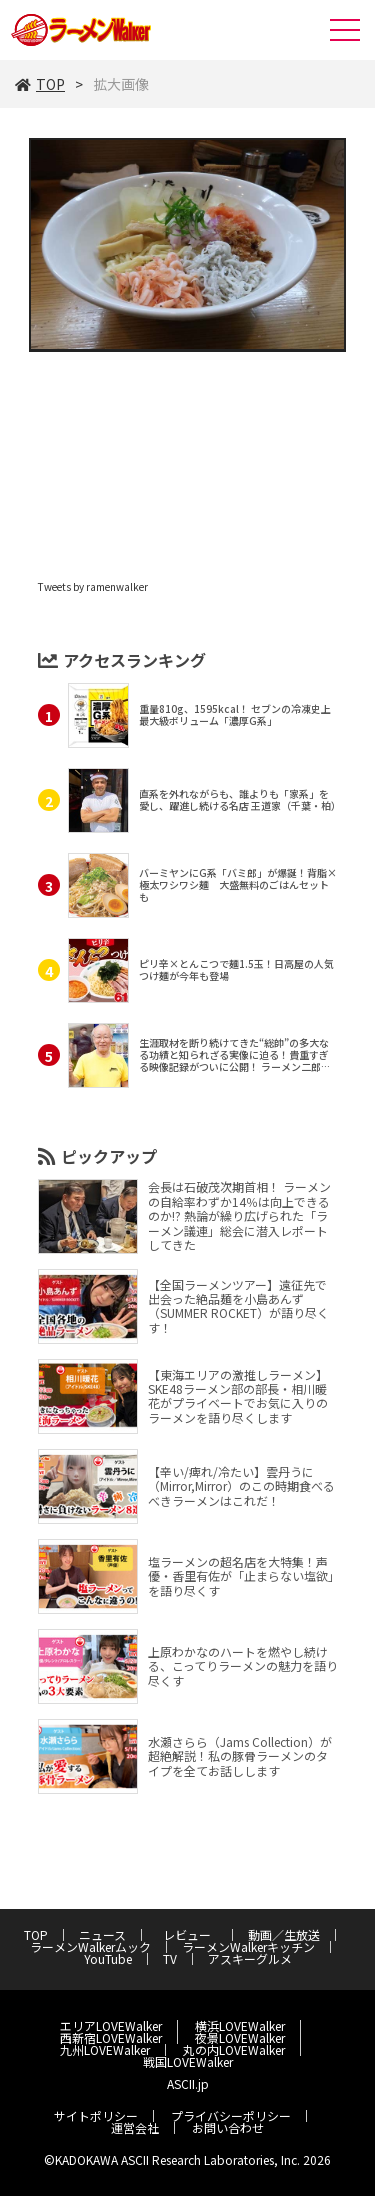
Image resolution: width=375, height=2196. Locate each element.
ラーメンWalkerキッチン (248, 1946)
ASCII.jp (188, 2083)
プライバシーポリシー (231, 2115)
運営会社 (135, 2127)
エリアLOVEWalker (111, 2025)
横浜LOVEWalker (240, 2025)
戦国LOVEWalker (188, 2061)
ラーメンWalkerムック (90, 1946)
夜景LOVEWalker (240, 2037)
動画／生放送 (284, 1934)
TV (170, 1958)
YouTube (108, 1958)
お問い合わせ (228, 2127)
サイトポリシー (96, 2115)
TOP (40, 84)
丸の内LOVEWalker (234, 2049)
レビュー (193, 1934)
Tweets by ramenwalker (93, 586)
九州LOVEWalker (105, 2049)
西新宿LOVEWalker (111, 2037)
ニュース (102, 1934)
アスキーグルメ (250, 1958)
